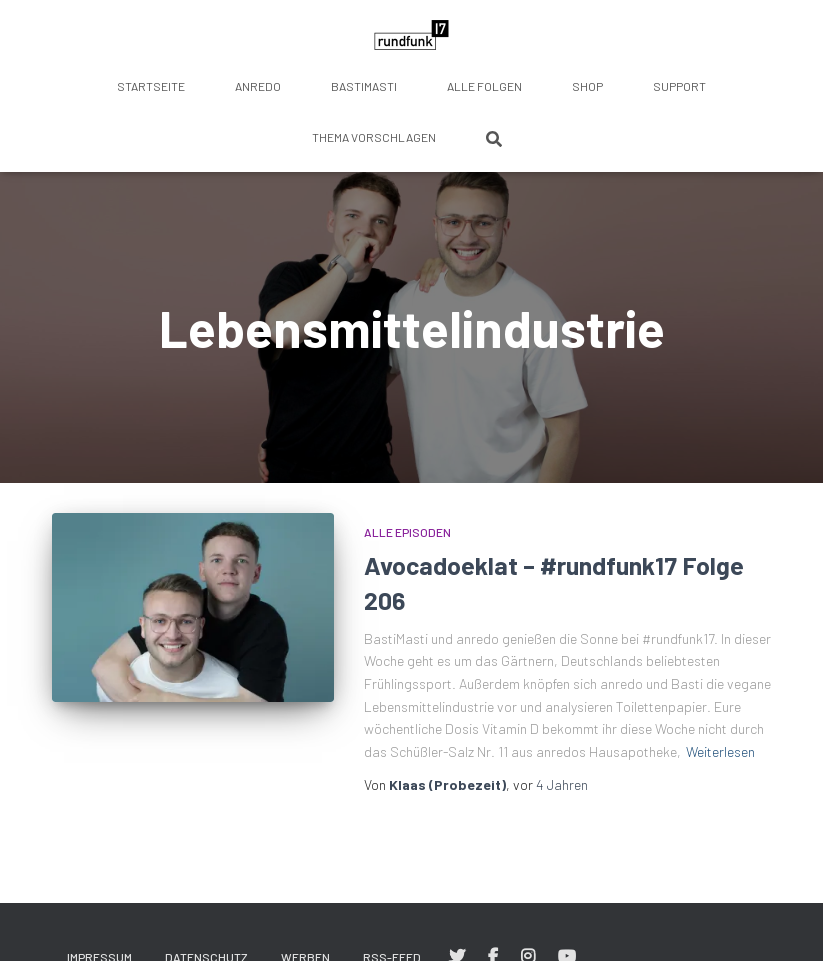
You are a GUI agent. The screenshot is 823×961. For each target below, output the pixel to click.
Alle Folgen (484, 86)
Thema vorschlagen (374, 137)
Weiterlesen (720, 751)
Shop (587, 86)
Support (679, 86)
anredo (258, 86)
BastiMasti (364, 86)
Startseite (151, 86)
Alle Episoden (407, 532)
